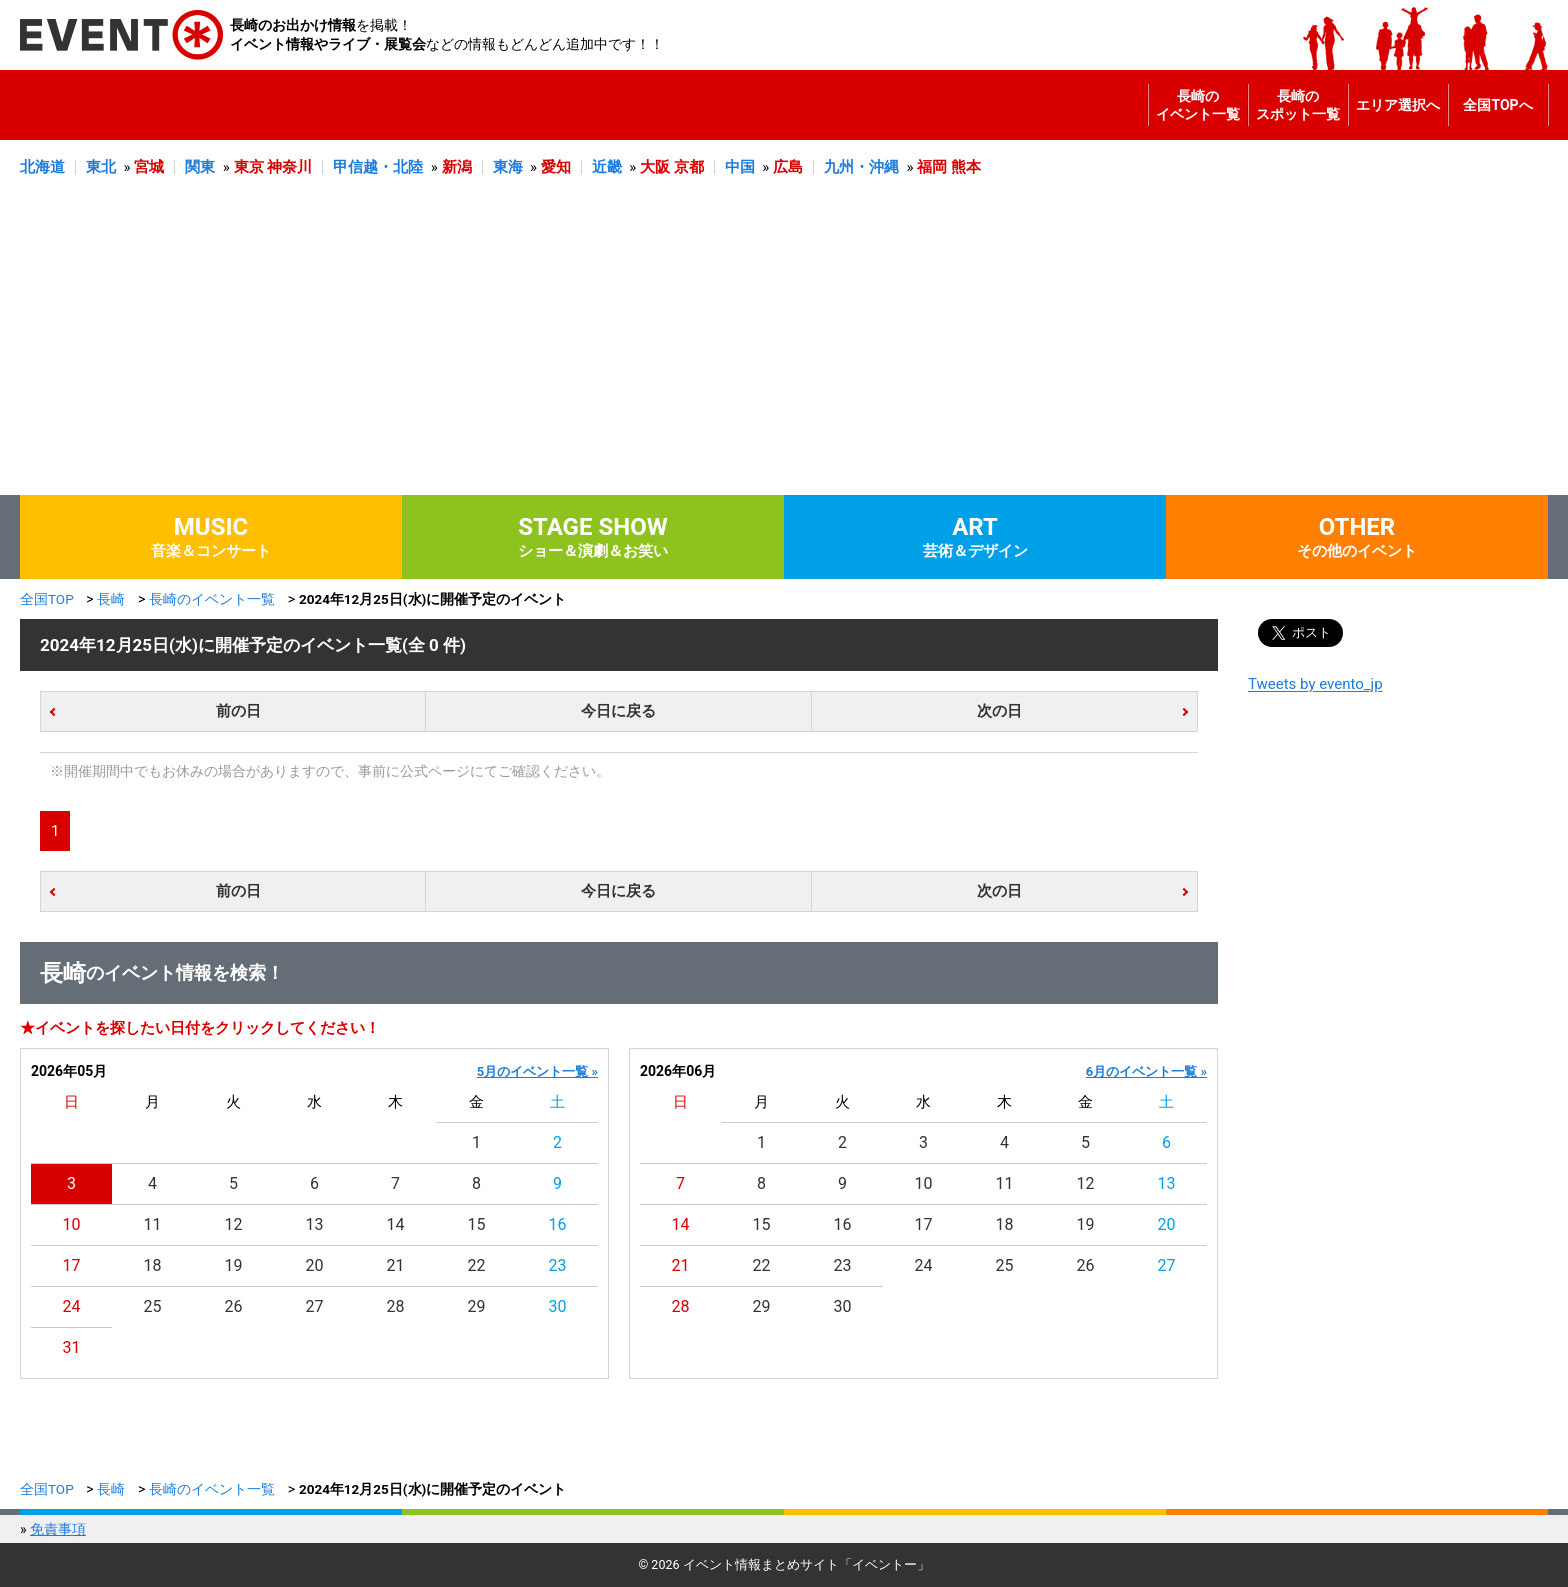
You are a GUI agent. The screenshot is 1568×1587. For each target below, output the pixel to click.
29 (477, 1306)
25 (153, 1306)
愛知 (556, 167)
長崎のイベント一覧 (1198, 105)
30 (558, 1306)
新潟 (457, 167)
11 (153, 1224)
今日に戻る (618, 711)
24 (72, 1306)
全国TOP (47, 599)
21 (396, 1265)
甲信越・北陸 (378, 167)
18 (153, 1265)
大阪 (655, 167)
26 (234, 1306)
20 (315, 1265)
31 (72, 1347)
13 (315, 1224)
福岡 (932, 167)
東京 (249, 167)
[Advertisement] (784, 345)
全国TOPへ (1497, 105)
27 (315, 1306)
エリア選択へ (1398, 105)
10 (72, 1224)
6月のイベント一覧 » (1146, 1071)
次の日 (999, 711)
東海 (508, 167)
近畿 (607, 167)
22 (477, 1265)
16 (558, 1224)
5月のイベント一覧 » (537, 1071)
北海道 (42, 167)
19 (234, 1265)
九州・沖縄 (861, 167)
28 (396, 1306)
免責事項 (58, 1529)
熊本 (966, 167)
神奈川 (289, 167)
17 (72, 1265)
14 (396, 1224)
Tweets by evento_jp (1315, 684)
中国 (740, 167)
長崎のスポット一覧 (1298, 105)
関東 (200, 167)
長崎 (111, 599)
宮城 (149, 167)
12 (234, 1224)
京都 (689, 167)
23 (558, 1265)
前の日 (238, 711)
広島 (788, 167)
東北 (101, 167)
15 (477, 1224)
